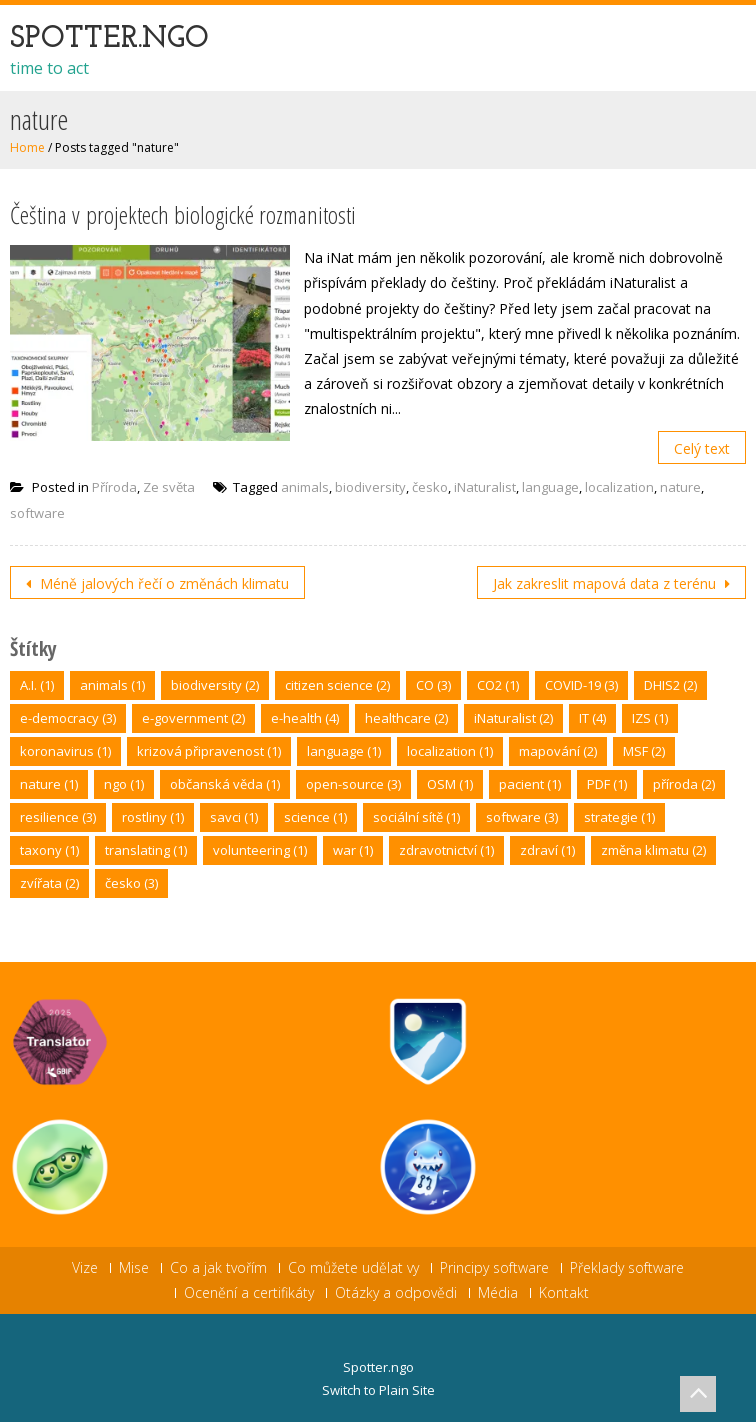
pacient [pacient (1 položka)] (530, 784)
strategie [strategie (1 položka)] (619, 817)
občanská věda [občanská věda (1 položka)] (225, 784)
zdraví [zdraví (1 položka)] (547, 850)
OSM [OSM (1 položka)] (450, 784)
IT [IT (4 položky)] (592, 718)
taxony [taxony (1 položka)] (49, 850)
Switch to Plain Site (378, 1390)
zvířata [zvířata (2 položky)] (49, 883)
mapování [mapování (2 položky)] (558, 751)
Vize (85, 1268)
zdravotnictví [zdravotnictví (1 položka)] (446, 850)
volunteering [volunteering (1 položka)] (260, 850)
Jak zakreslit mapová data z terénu (606, 583)
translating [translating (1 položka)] (146, 850)
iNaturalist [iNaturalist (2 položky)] (513, 718)
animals (305, 487)
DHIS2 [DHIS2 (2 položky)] (670, 685)
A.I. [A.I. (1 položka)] (37, 685)
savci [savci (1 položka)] (234, 817)
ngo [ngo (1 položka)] (124, 784)
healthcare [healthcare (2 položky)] (406, 718)
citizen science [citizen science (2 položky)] (337, 685)
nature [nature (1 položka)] (49, 784)
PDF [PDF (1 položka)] (607, 784)
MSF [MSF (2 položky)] (644, 751)
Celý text (702, 448)
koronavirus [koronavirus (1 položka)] (65, 751)
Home (27, 147)
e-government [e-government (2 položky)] (193, 718)
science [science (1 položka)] (315, 817)
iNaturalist (485, 487)
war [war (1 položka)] (353, 850)
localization (619, 487)
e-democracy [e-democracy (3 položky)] (68, 718)
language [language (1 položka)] (344, 751)
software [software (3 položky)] (522, 817)
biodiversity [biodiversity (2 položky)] (215, 685)
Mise (134, 1268)
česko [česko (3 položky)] (131, 883)
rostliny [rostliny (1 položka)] (153, 817)
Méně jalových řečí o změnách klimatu (162, 583)
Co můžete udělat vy (353, 1268)
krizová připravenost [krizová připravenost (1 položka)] (209, 751)
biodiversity (370, 487)
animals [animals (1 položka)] (112, 685)
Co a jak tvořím (218, 1268)
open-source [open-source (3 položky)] (353, 784)
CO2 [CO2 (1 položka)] (498, 685)
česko (430, 487)
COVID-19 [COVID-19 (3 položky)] (581, 685)
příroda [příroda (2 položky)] (684, 784)
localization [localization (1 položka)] (450, 751)
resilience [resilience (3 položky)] (58, 817)
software (37, 513)
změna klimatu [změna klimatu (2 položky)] (653, 850)
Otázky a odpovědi (396, 1293)
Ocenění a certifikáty (249, 1293)
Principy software (494, 1268)
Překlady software (627, 1268)
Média (498, 1293)
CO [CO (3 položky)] (433, 685)
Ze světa (169, 487)
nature (680, 487)
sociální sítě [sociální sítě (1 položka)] (416, 817)
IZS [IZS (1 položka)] (650, 718)
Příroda (114, 487)
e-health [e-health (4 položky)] (305, 718)
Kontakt (564, 1293)
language (550, 487)
